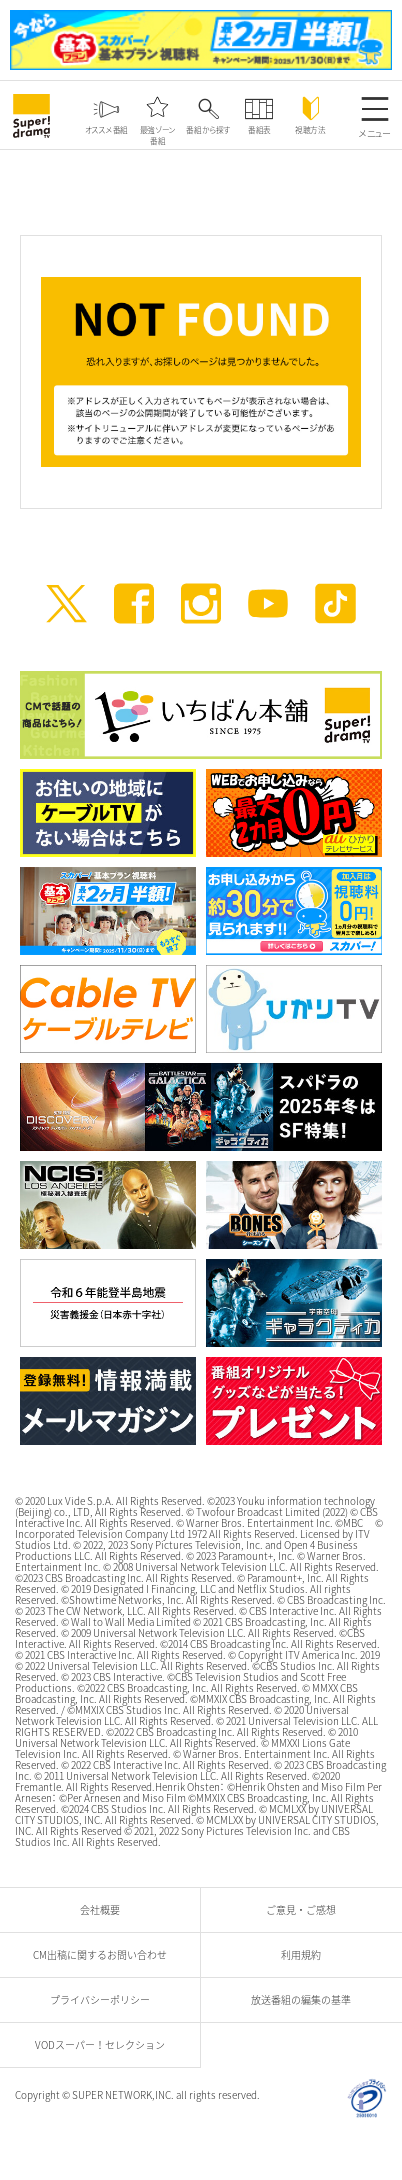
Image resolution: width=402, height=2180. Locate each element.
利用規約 (306, 1954)
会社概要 (105, 1909)
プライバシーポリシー (105, 1999)
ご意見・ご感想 (306, 1909)
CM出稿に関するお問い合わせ (105, 1954)
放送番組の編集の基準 (306, 1999)
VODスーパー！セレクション (105, 2044)
